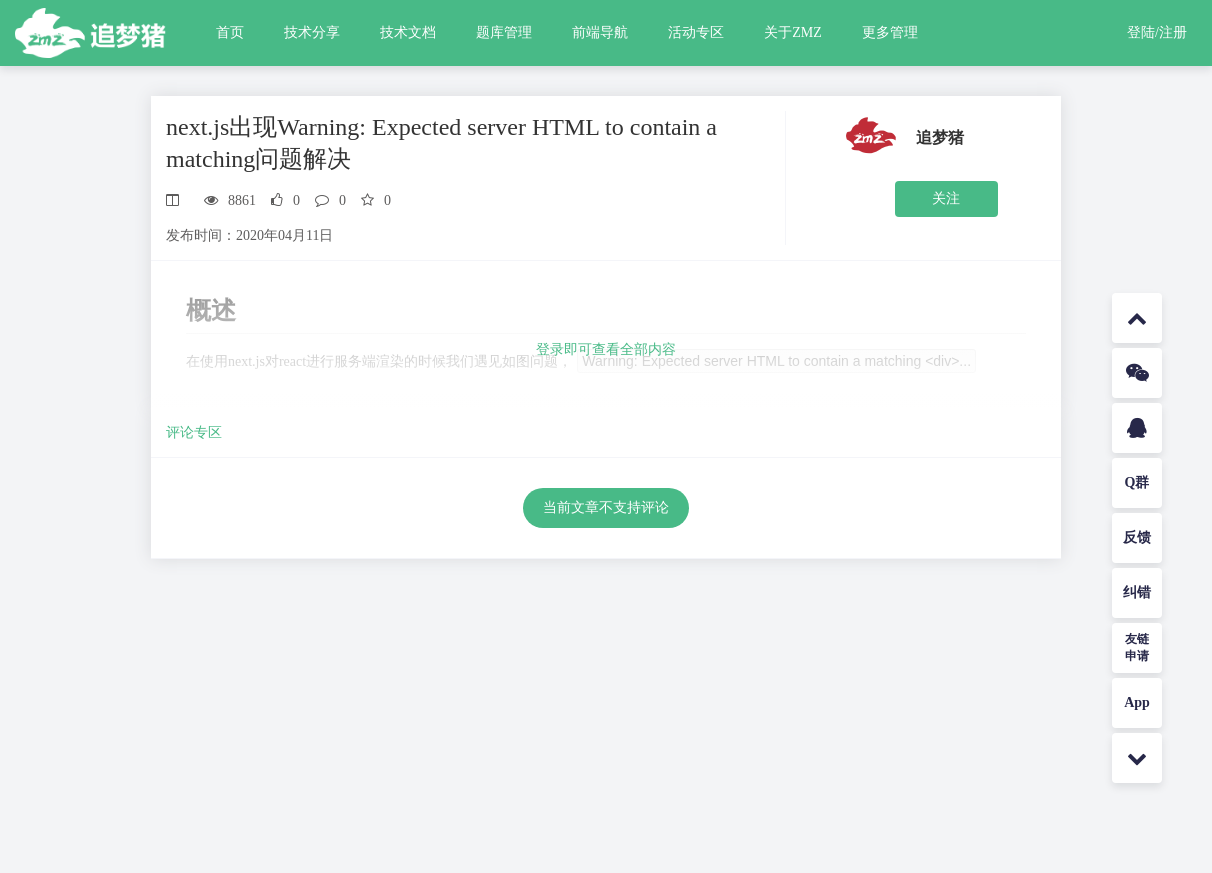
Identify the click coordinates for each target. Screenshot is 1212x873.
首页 (230, 32)
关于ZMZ (793, 32)
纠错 (1137, 592)
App (1137, 702)
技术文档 (408, 32)
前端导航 (600, 32)
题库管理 (504, 32)
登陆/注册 (1157, 32)
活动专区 (696, 32)
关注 (946, 198)
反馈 (1137, 537)
